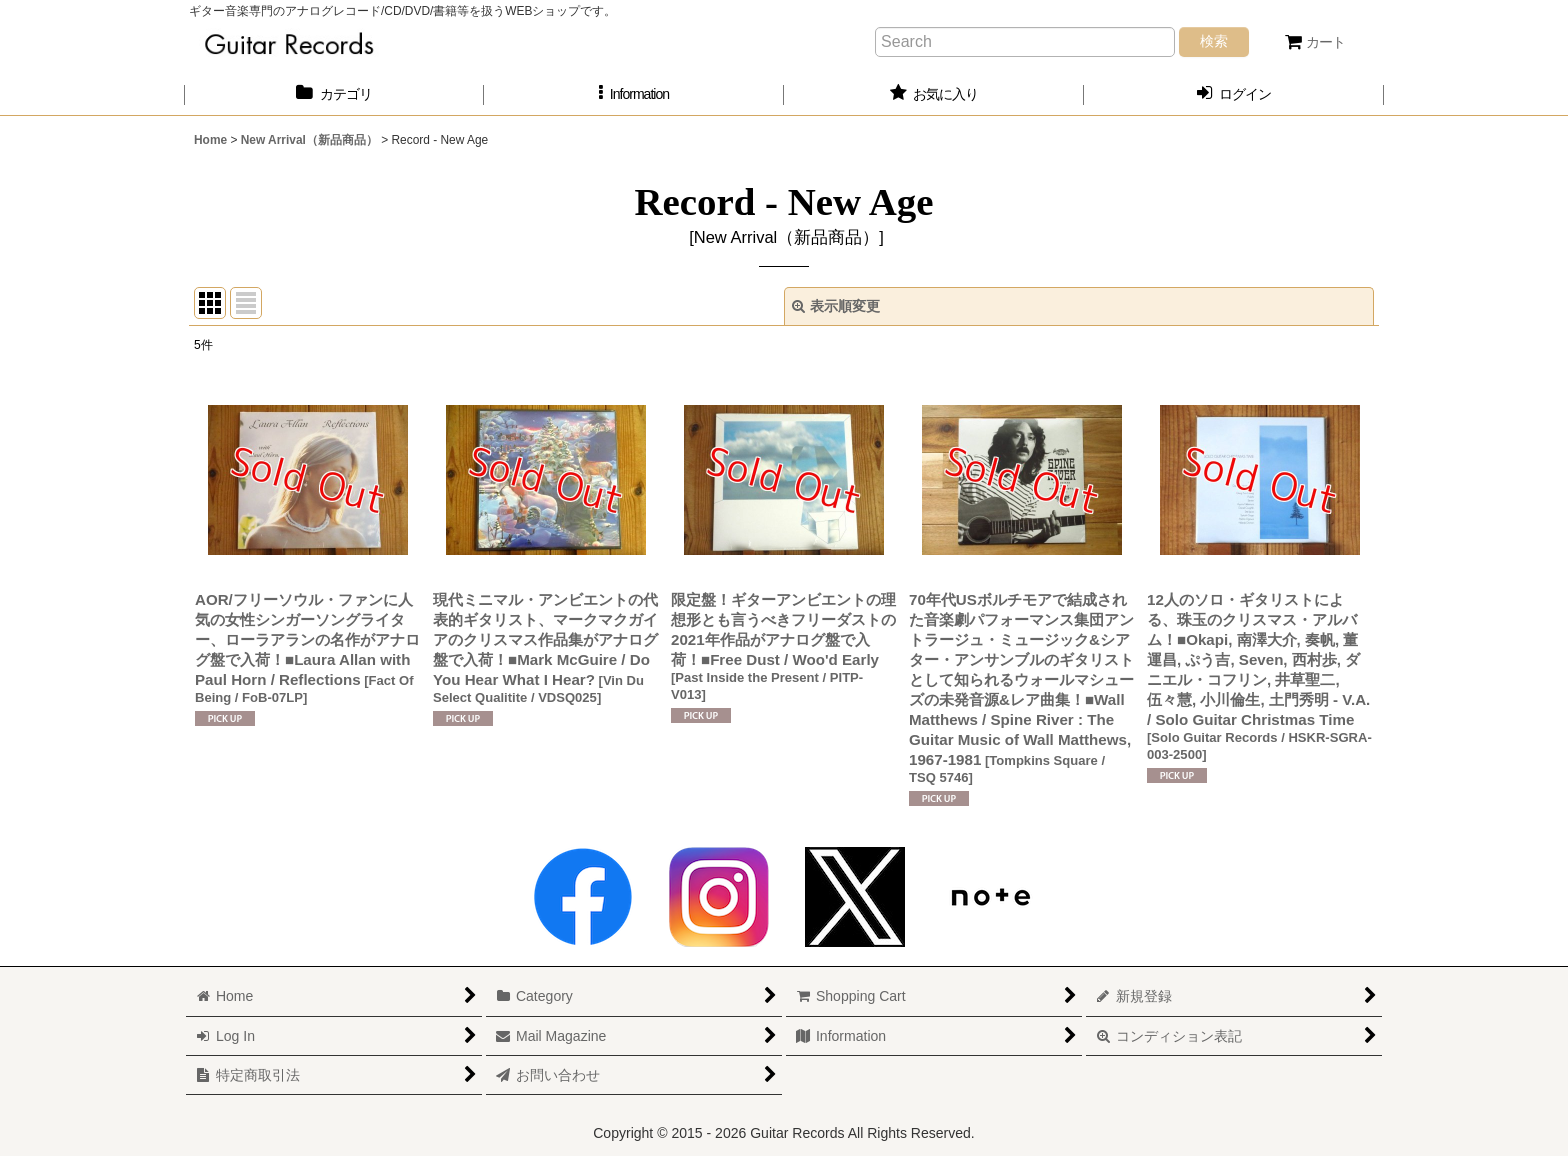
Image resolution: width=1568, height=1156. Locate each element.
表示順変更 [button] (836, 306)
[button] (634, 94)
